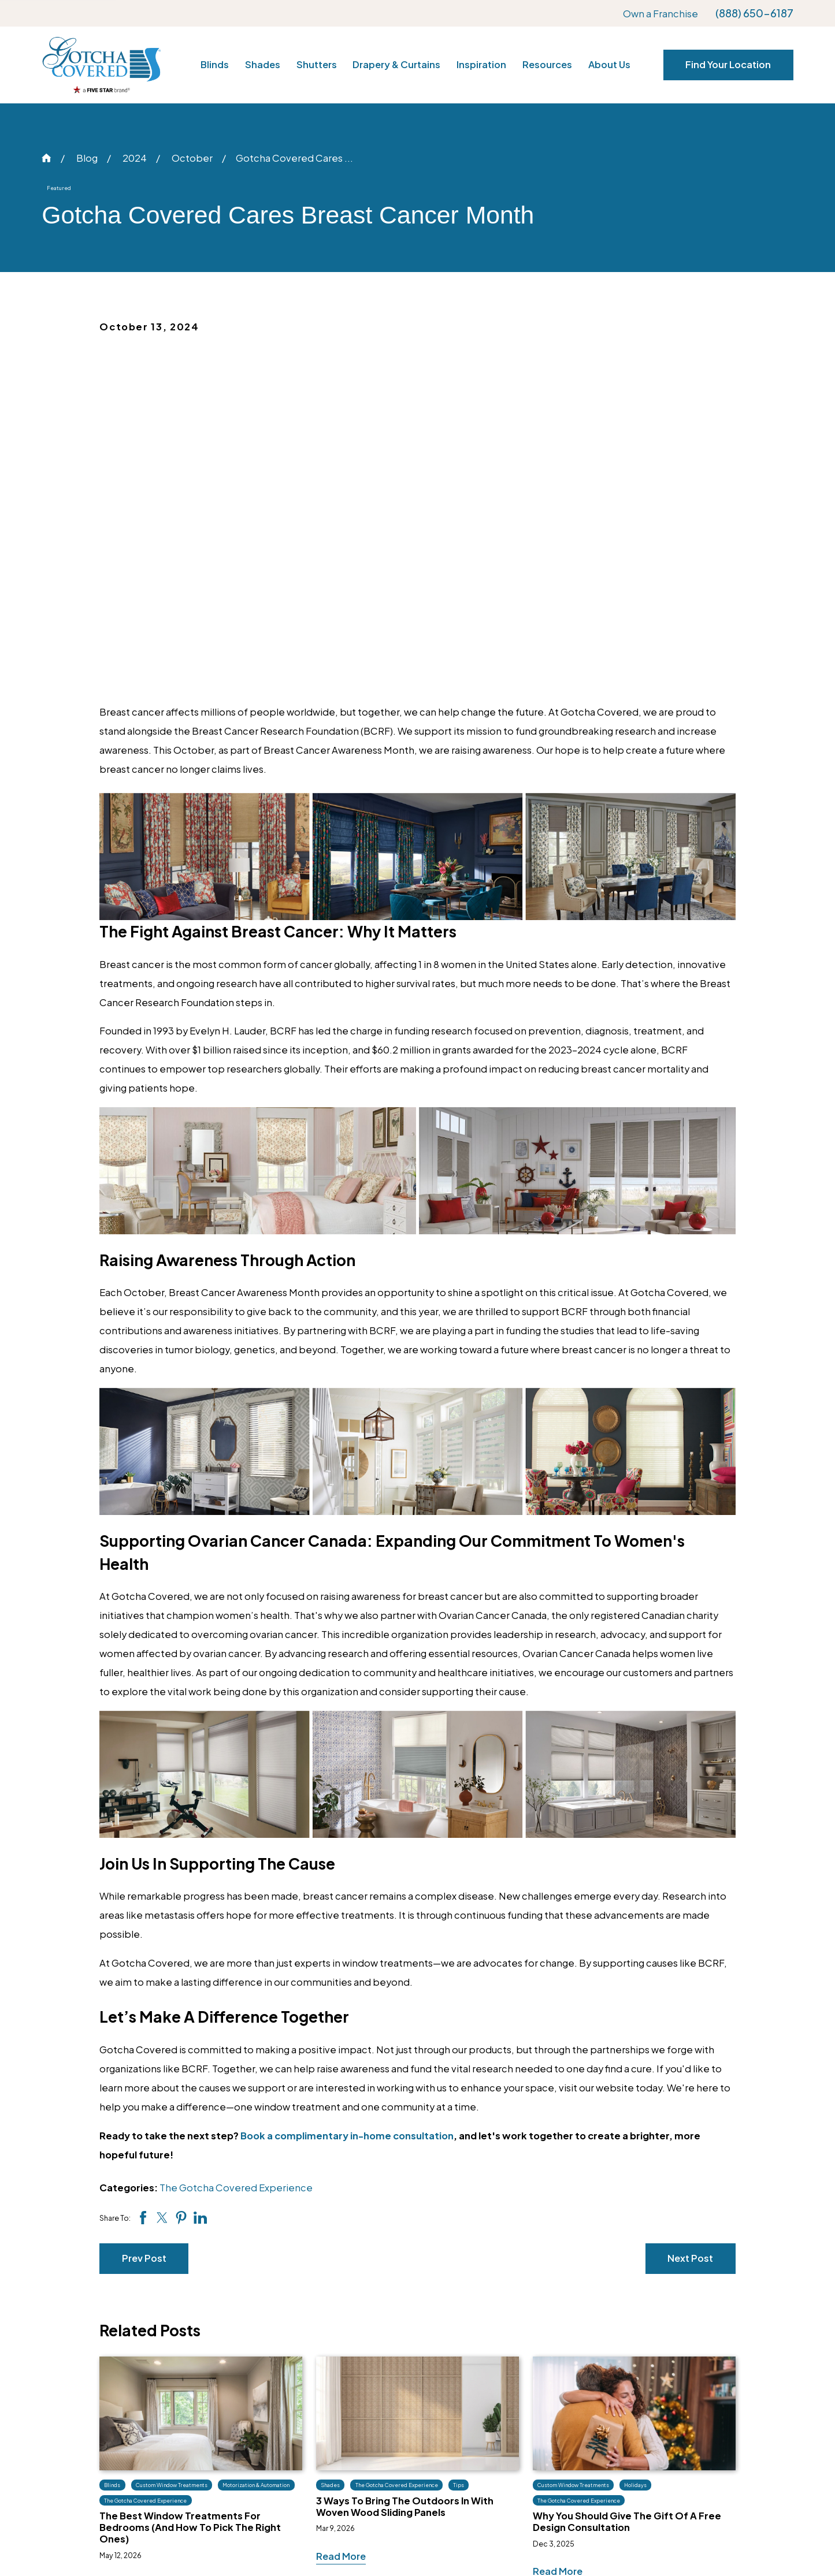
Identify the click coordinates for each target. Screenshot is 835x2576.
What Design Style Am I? (571, 2434)
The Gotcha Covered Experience (236, 1850)
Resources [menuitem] (547, 64)
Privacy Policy (692, 2434)
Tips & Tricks (544, 2412)
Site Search (685, 2457)
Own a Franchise (660, 14)
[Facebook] (171, 2409)
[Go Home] (46, 158)
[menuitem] (64, 2543)
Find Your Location (728, 64)
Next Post (690, 1920)
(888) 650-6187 (754, 13)
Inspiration (540, 2367)
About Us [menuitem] (609, 64)
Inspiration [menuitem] (481, 64)
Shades (389, 2389)
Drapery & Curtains (415, 2434)
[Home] (101, 65)
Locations (682, 2389)
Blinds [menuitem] (215, 64)
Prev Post (144, 1920)
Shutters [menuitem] (316, 64)
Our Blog (535, 2389)
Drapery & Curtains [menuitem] (396, 64)
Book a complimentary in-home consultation (347, 1798)
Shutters (392, 2412)
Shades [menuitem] (262, 64)
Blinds (386, 2367)
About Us (680, 2367)
